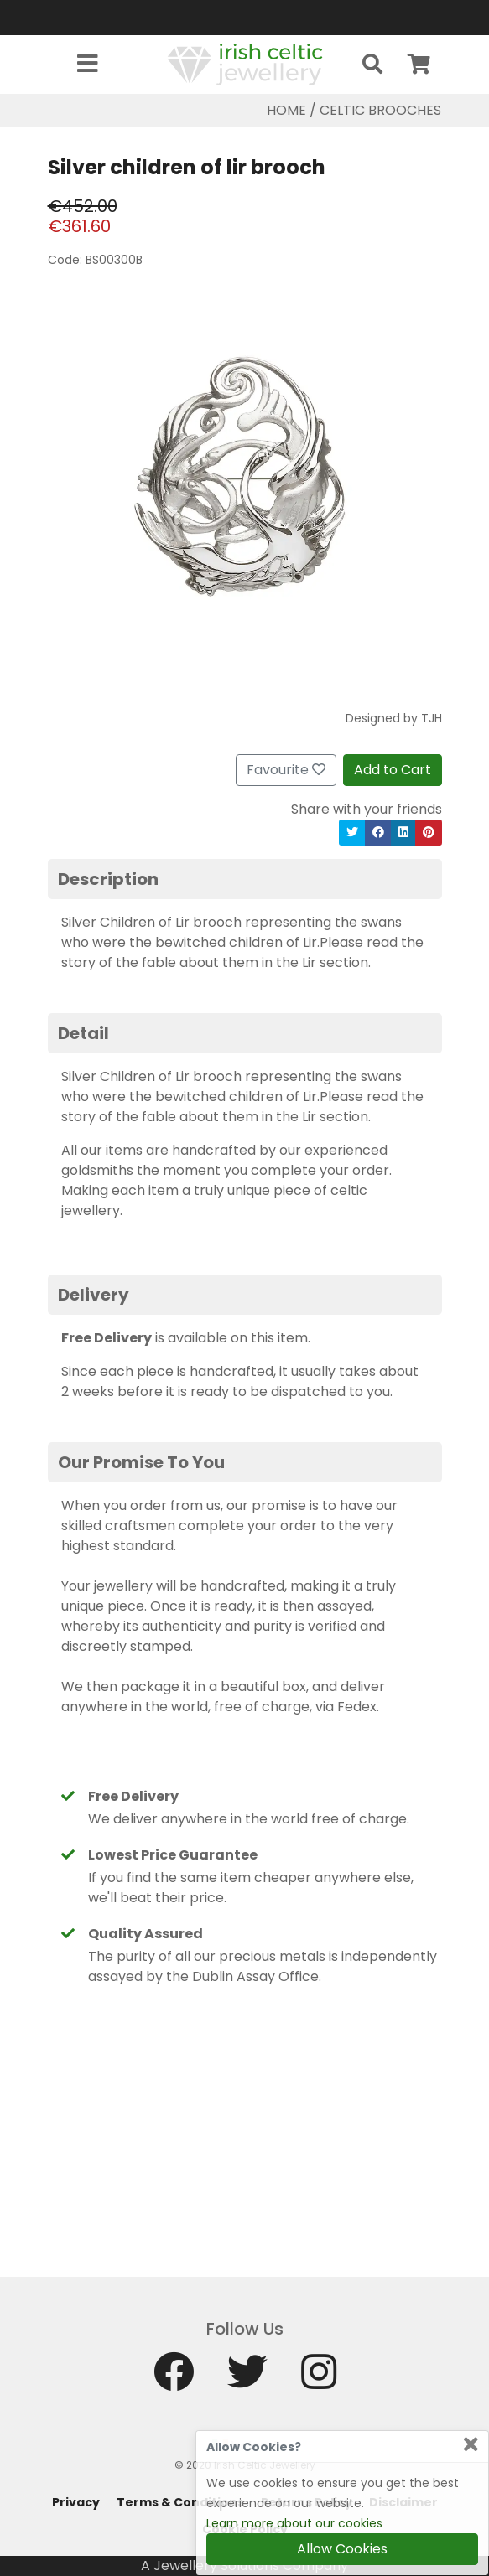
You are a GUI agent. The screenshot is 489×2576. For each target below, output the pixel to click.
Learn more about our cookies (294, 2523)
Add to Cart (392, 769)
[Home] (245, 63)
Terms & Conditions (180, 2502)
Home (286, 110)
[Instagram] (318, 2379)
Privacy (76, 2502)
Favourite (286, 769)
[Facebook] (173, 2379)
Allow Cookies (342, 2548)
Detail (83, 1033)
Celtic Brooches (380, 110)
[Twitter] (247, 2379)
